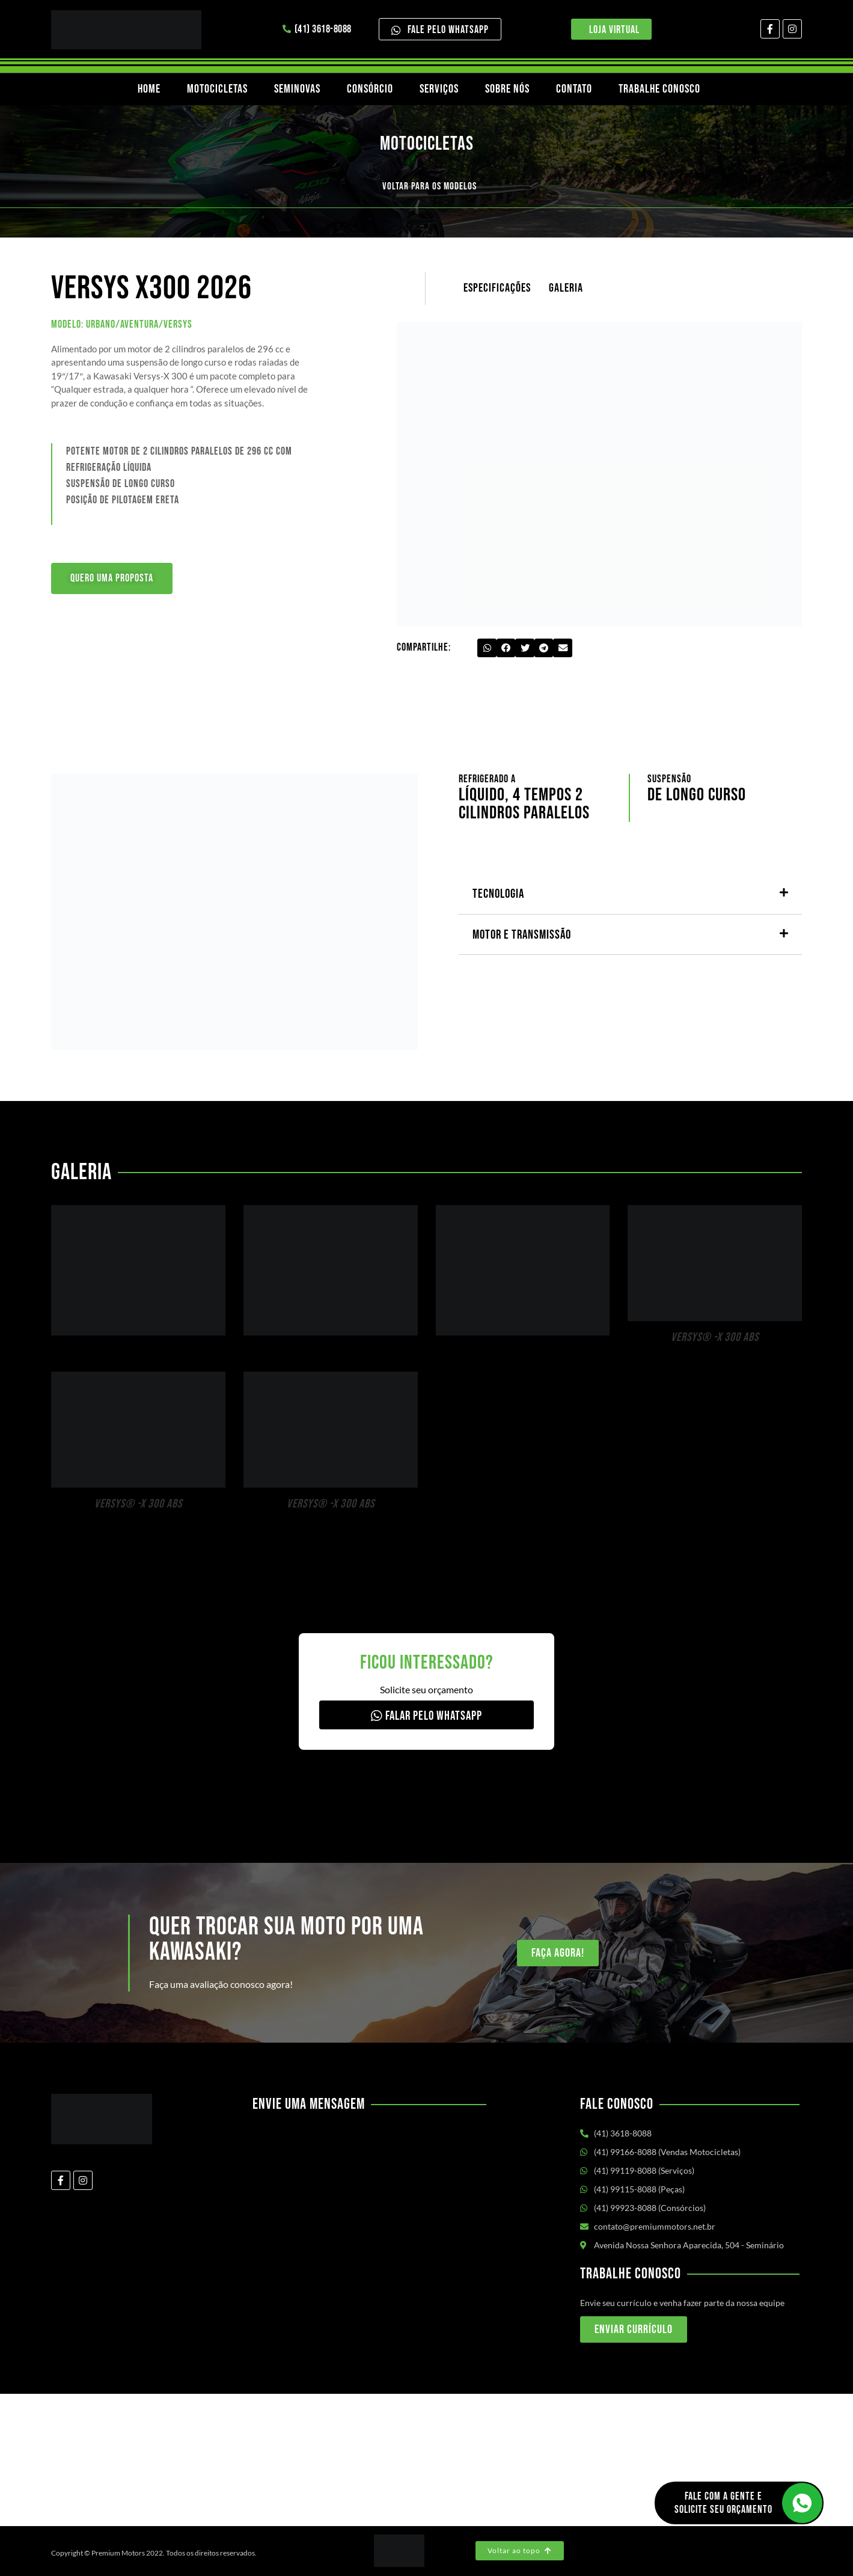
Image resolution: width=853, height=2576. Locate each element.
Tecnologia (498, 893)
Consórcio (370, 89)
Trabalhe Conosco (659, 89)
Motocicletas (217, 89)
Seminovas (297, 89)
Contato (574, 89)
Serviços (439, 89)
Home (149, 89)
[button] (487, 648)
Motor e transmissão (521, 934)
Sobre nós (507, 89)
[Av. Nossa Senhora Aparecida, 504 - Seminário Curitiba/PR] (426, 2460)
